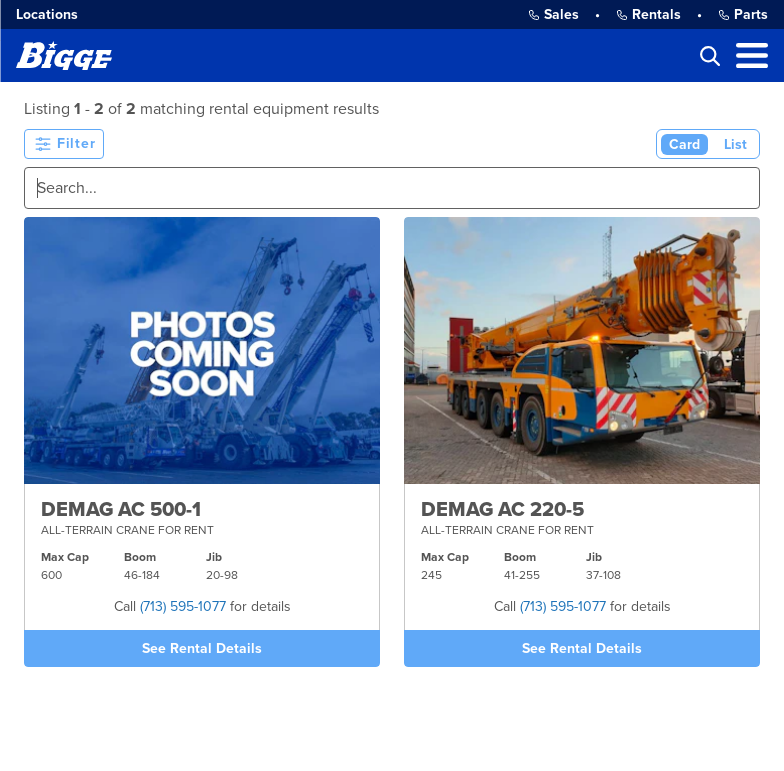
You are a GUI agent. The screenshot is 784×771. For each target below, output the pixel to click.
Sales (553, 14)
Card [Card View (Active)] (684, 144)
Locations (47, 14)
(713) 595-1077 (183, 606)
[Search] (392, 188)
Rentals (648, 14)
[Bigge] (64, 55)
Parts (743, 14)
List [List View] (735, 144)
